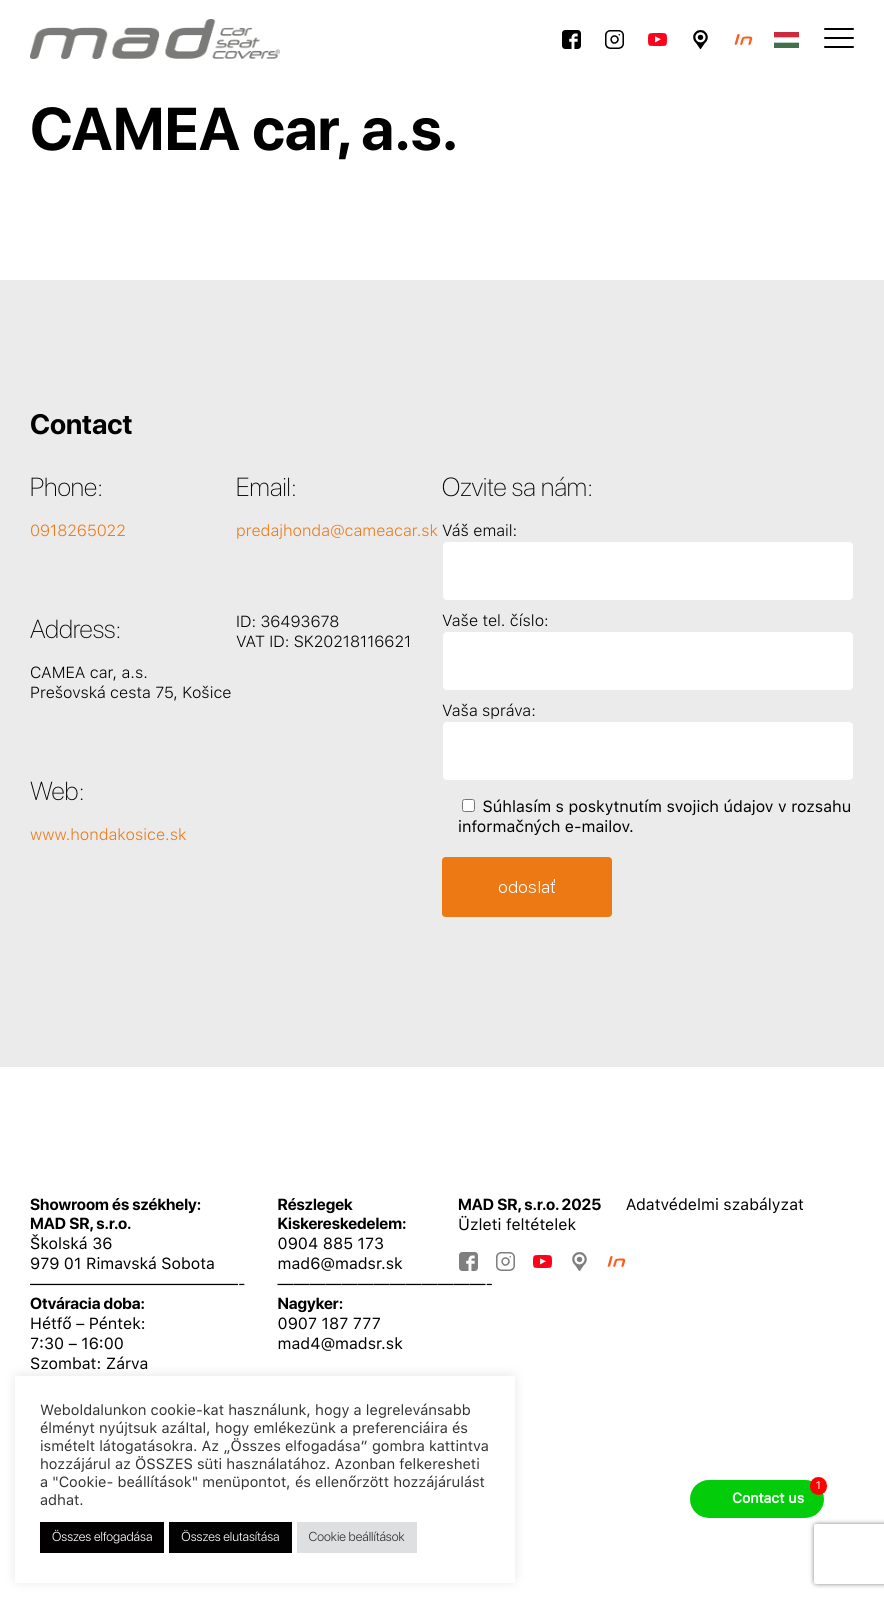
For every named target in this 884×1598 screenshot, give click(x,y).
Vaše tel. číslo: (495, 620)
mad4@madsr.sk (340, 1343)
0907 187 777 (329, 1323)
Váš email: (479, 530)
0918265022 (78, 530)
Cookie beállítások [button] (357, 1537)
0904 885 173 (331, 1243)
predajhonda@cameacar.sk (337, 530)
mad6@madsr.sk (340, 1263)
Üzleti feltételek (517, 1224)
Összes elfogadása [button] (102, 1537)
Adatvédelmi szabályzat (715, 1204)
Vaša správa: (489, 710)
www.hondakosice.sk (108, 834)
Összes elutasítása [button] (230, 1537)
